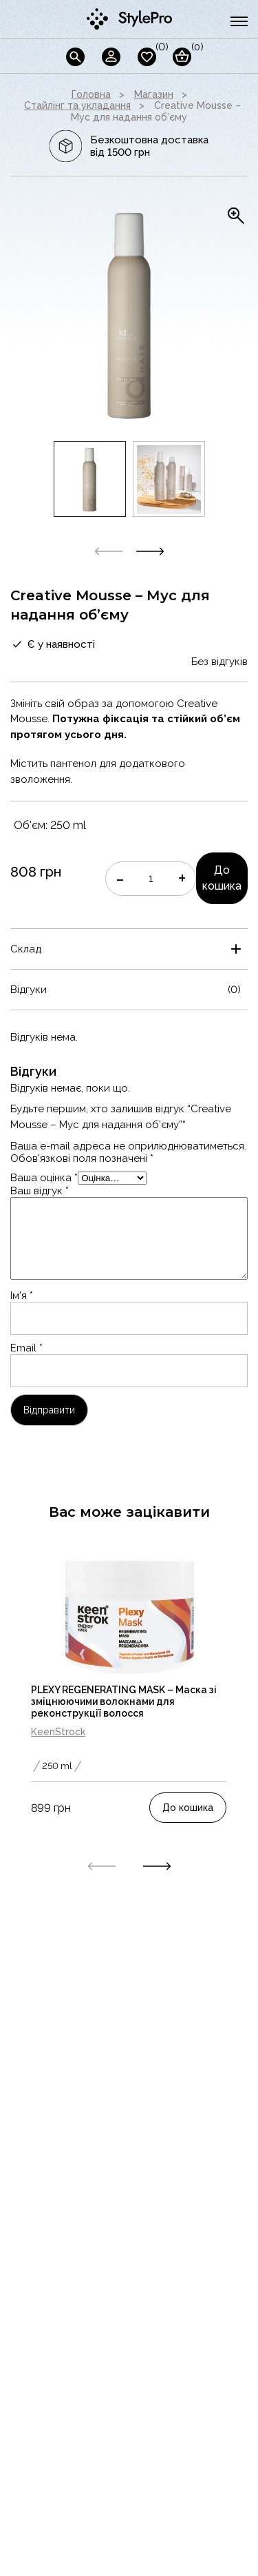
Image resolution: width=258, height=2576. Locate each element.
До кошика (221, 877)
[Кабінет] (111, 57)
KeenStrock (58, 1731)
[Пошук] (75, 57)
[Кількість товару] (150, 878)
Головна (91, 94)
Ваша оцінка (44, 1178)
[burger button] (239, 21)
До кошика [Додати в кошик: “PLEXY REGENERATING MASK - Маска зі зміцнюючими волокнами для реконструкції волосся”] (187, 1807)
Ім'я (21, 1295)
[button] (150, 551)
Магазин (153, 94)
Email (26, 1348)
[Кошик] (182, 57)
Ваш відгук (39, 1191)
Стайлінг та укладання (77, 105)
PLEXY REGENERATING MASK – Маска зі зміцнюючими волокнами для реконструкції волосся (124, 1701)
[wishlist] (147, 57)
